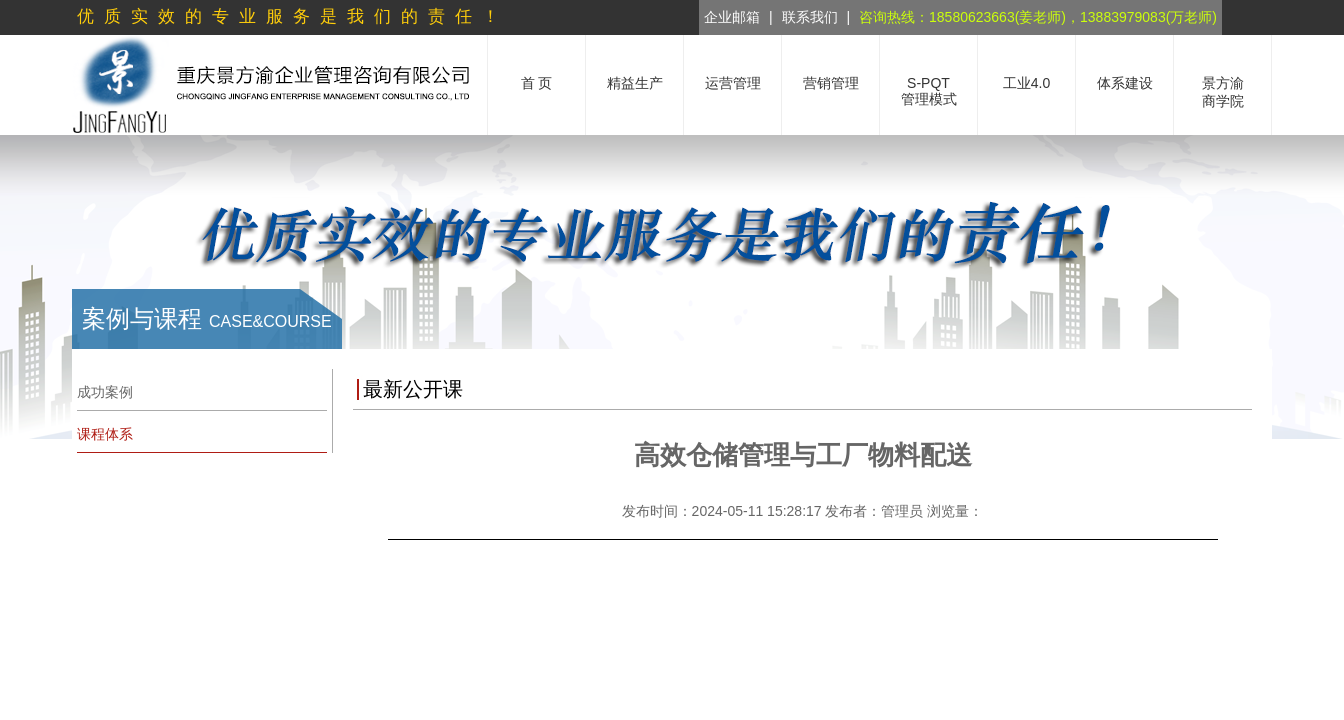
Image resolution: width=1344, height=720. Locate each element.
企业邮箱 (732, 17)
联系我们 (810, 17)
